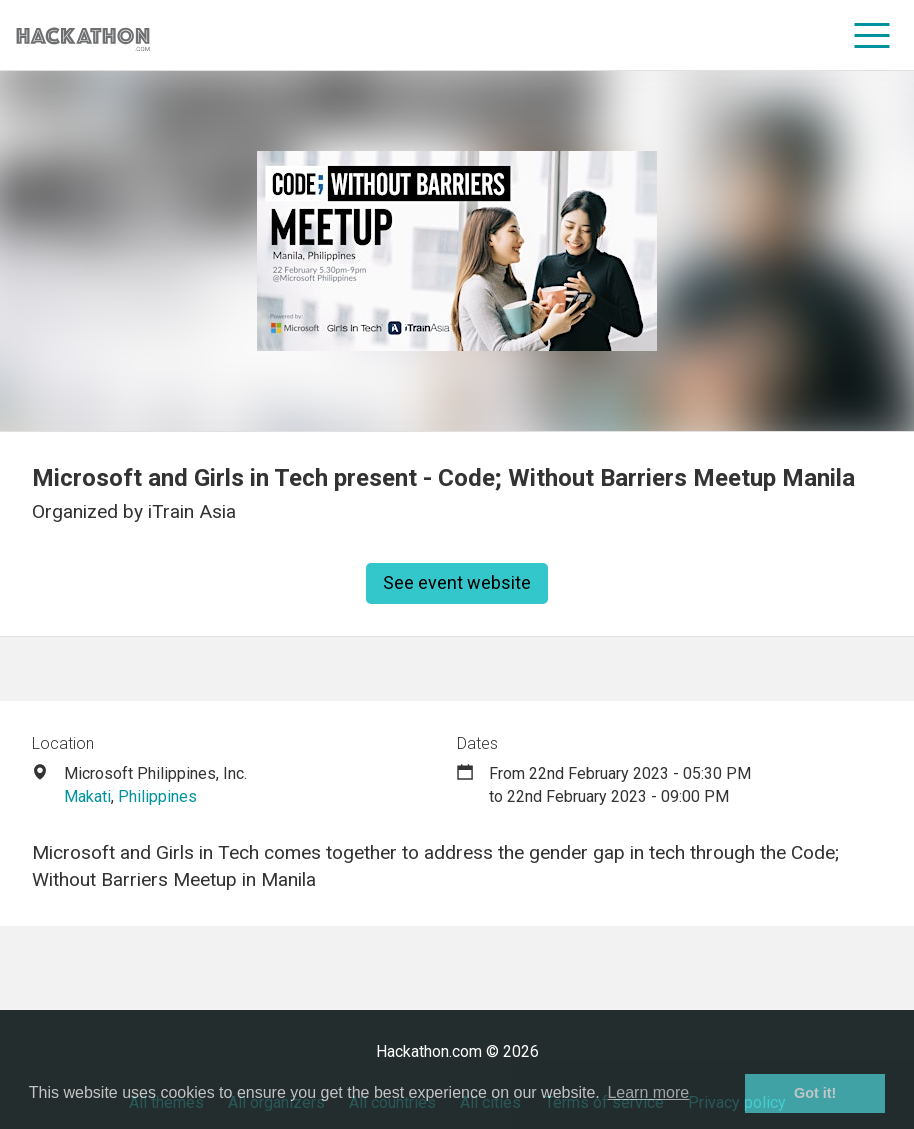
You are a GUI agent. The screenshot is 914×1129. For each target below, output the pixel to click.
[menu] (872, 35)
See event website (457, 582)
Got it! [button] (815, 1093)
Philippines (157, 796)
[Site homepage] (83, 35)
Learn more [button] (648, 1092)
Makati (87, 796)
